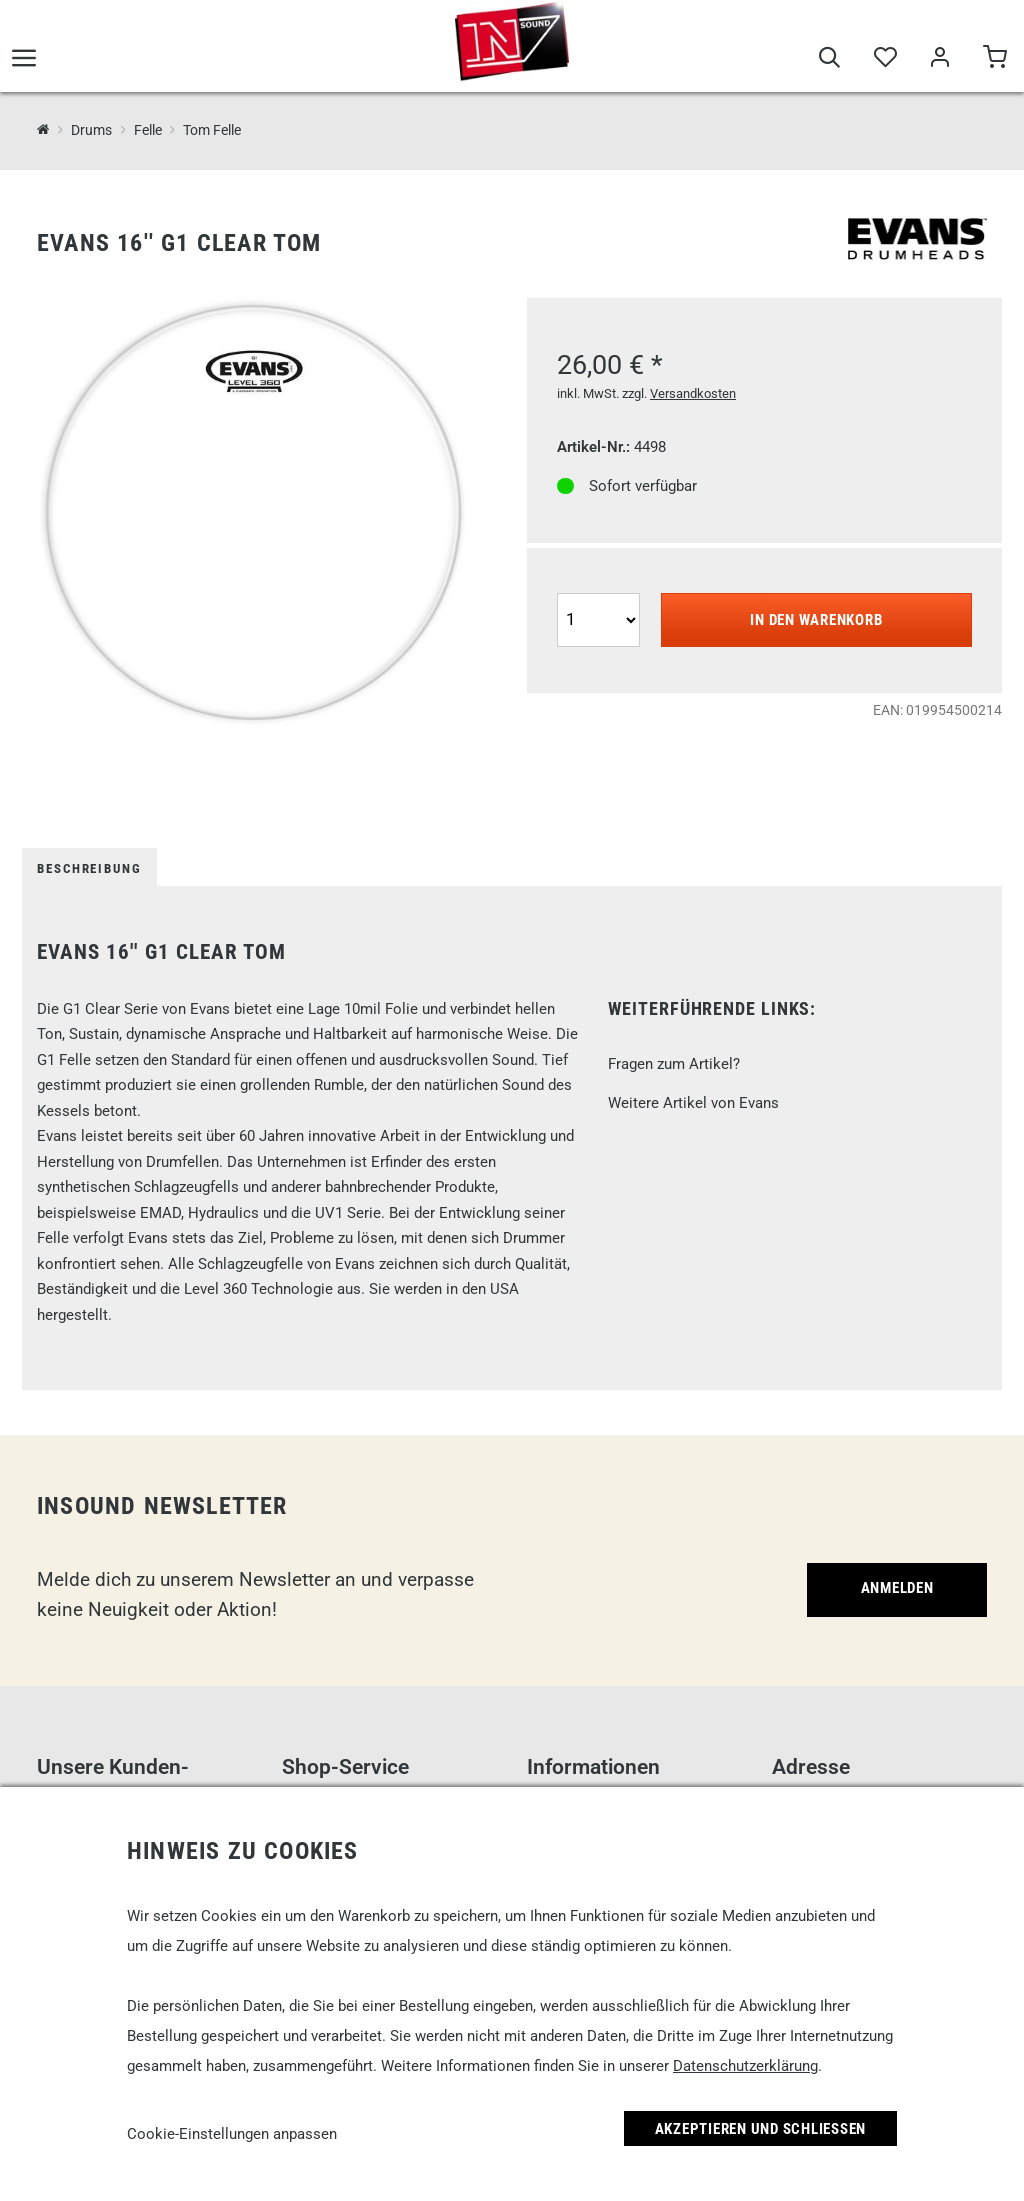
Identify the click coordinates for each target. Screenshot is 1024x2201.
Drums (91, 130)
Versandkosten (693, 393)
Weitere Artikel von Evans (693, 1103)
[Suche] (829, 62)
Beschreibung (89, 868)
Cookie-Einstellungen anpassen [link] (232, 2134)
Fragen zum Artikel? (674, 1064)
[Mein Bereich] (939, 62)
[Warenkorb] (994, 62)
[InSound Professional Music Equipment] (43, 129)
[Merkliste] (884, 62)
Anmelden (897, 1588)
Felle (148, 130)
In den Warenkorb (816, 620)
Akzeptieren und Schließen (761, 2129)
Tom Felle (212, 130)
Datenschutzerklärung (745, 2066)
